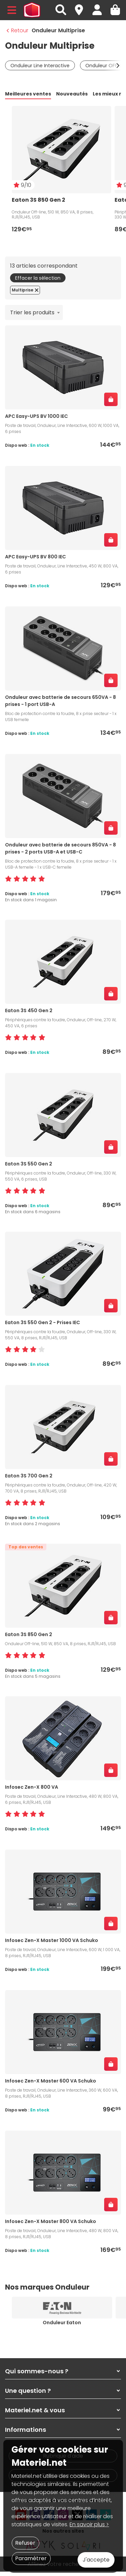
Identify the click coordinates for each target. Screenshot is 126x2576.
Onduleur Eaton (62, 2322)
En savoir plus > (89, 2524)
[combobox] (34, 312)
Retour (17, 30)
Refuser (25, 2543)
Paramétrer (31, 2558)
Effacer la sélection (37, 278)
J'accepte (96, 2560)
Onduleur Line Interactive (40, 65)
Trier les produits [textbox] (32, 312)
